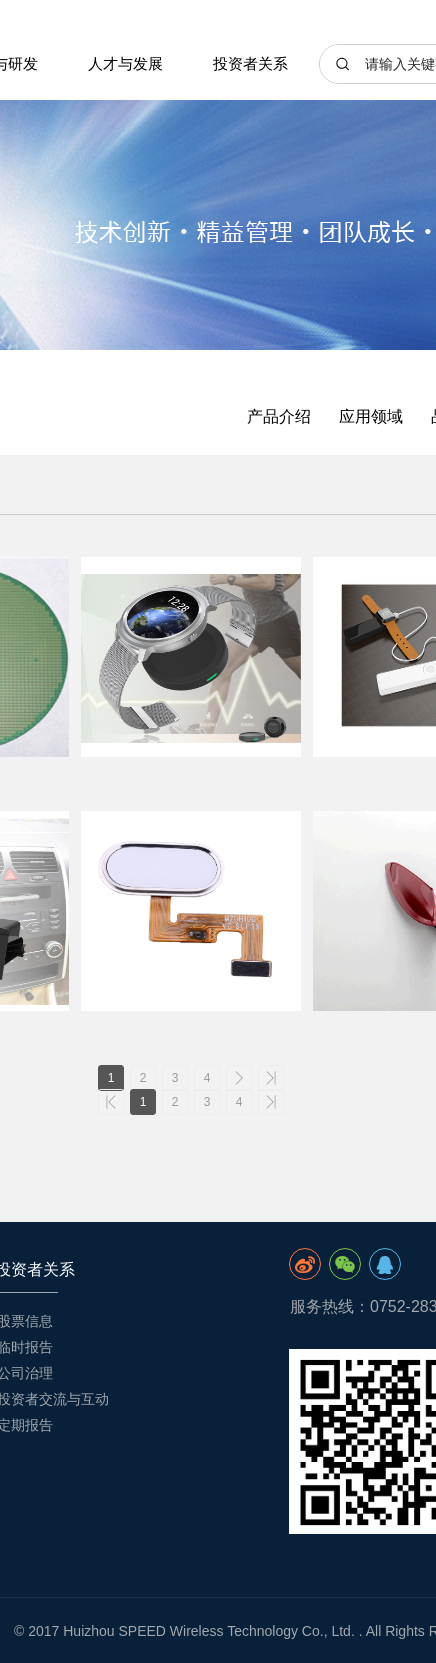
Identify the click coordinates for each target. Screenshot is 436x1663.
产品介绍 (279, 416)
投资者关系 (250, 63)
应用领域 (371, 416)
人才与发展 (125, 63)
